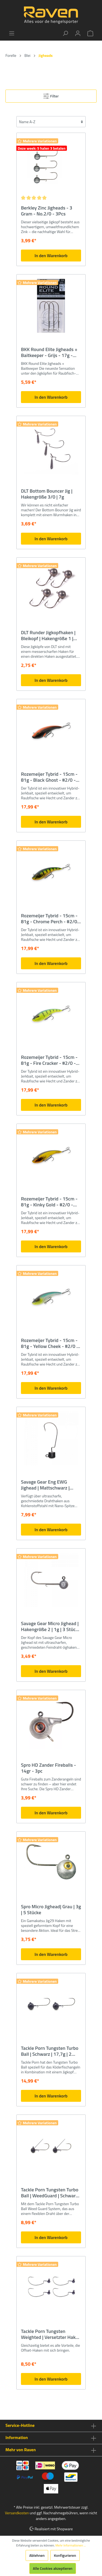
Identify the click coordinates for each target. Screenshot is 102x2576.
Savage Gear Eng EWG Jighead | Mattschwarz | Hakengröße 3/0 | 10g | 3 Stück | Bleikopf (47, 1485)
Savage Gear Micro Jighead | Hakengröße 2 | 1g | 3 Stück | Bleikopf (50, 1626)
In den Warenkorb (51, 255)
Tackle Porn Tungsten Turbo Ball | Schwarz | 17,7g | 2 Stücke (49, 2051)
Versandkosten (17, 2513)
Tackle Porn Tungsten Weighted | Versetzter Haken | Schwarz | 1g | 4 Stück (51, 2334)
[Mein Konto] (78, 33)
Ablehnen (37, 2555)
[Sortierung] (51, 121)
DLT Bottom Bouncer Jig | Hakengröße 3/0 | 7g (46, 494)
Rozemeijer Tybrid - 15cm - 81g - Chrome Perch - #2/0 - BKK (50, 919)
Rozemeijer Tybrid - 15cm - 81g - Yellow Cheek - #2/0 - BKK (49, 1343)
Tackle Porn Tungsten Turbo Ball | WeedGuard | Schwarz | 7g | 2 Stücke (50, 2193)
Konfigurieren (65, 2555)
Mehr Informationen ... (70, 2545)
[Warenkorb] (90, 33)
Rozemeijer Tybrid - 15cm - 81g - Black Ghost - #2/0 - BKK (49, 777)
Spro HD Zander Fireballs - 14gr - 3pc (48, 1768)
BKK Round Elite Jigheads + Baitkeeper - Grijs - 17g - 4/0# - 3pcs (49, 352)
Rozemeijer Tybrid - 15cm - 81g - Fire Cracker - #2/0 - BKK (49, 1060)
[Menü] (11, 33)
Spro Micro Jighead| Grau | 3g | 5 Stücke (51, 1910)
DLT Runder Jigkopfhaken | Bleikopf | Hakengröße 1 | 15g (48, 635)
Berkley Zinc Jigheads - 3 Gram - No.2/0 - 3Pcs (46, 211)
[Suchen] (65, 33)
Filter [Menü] (51, 95)
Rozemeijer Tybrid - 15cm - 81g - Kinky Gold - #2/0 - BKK (49, 1202)
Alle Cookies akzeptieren (52, 2568)
